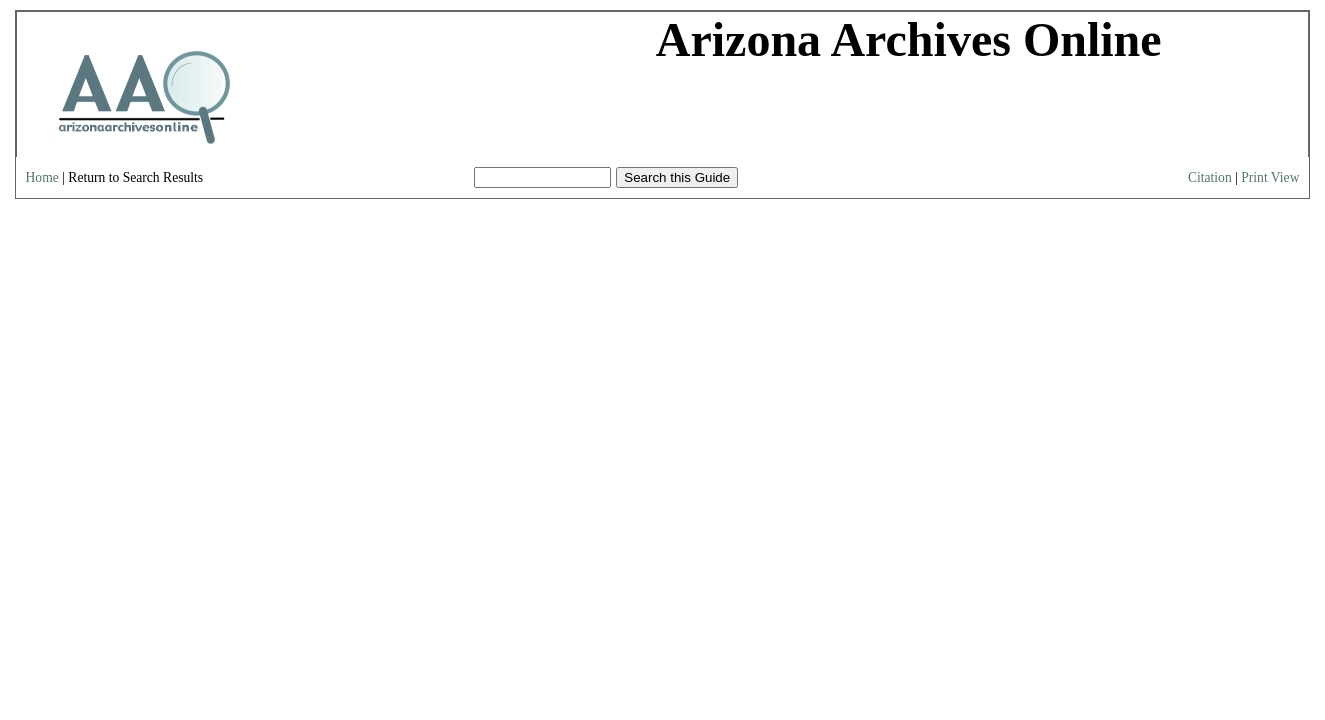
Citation (1210, 177)
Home (42, 177)
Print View (1270, 177)
